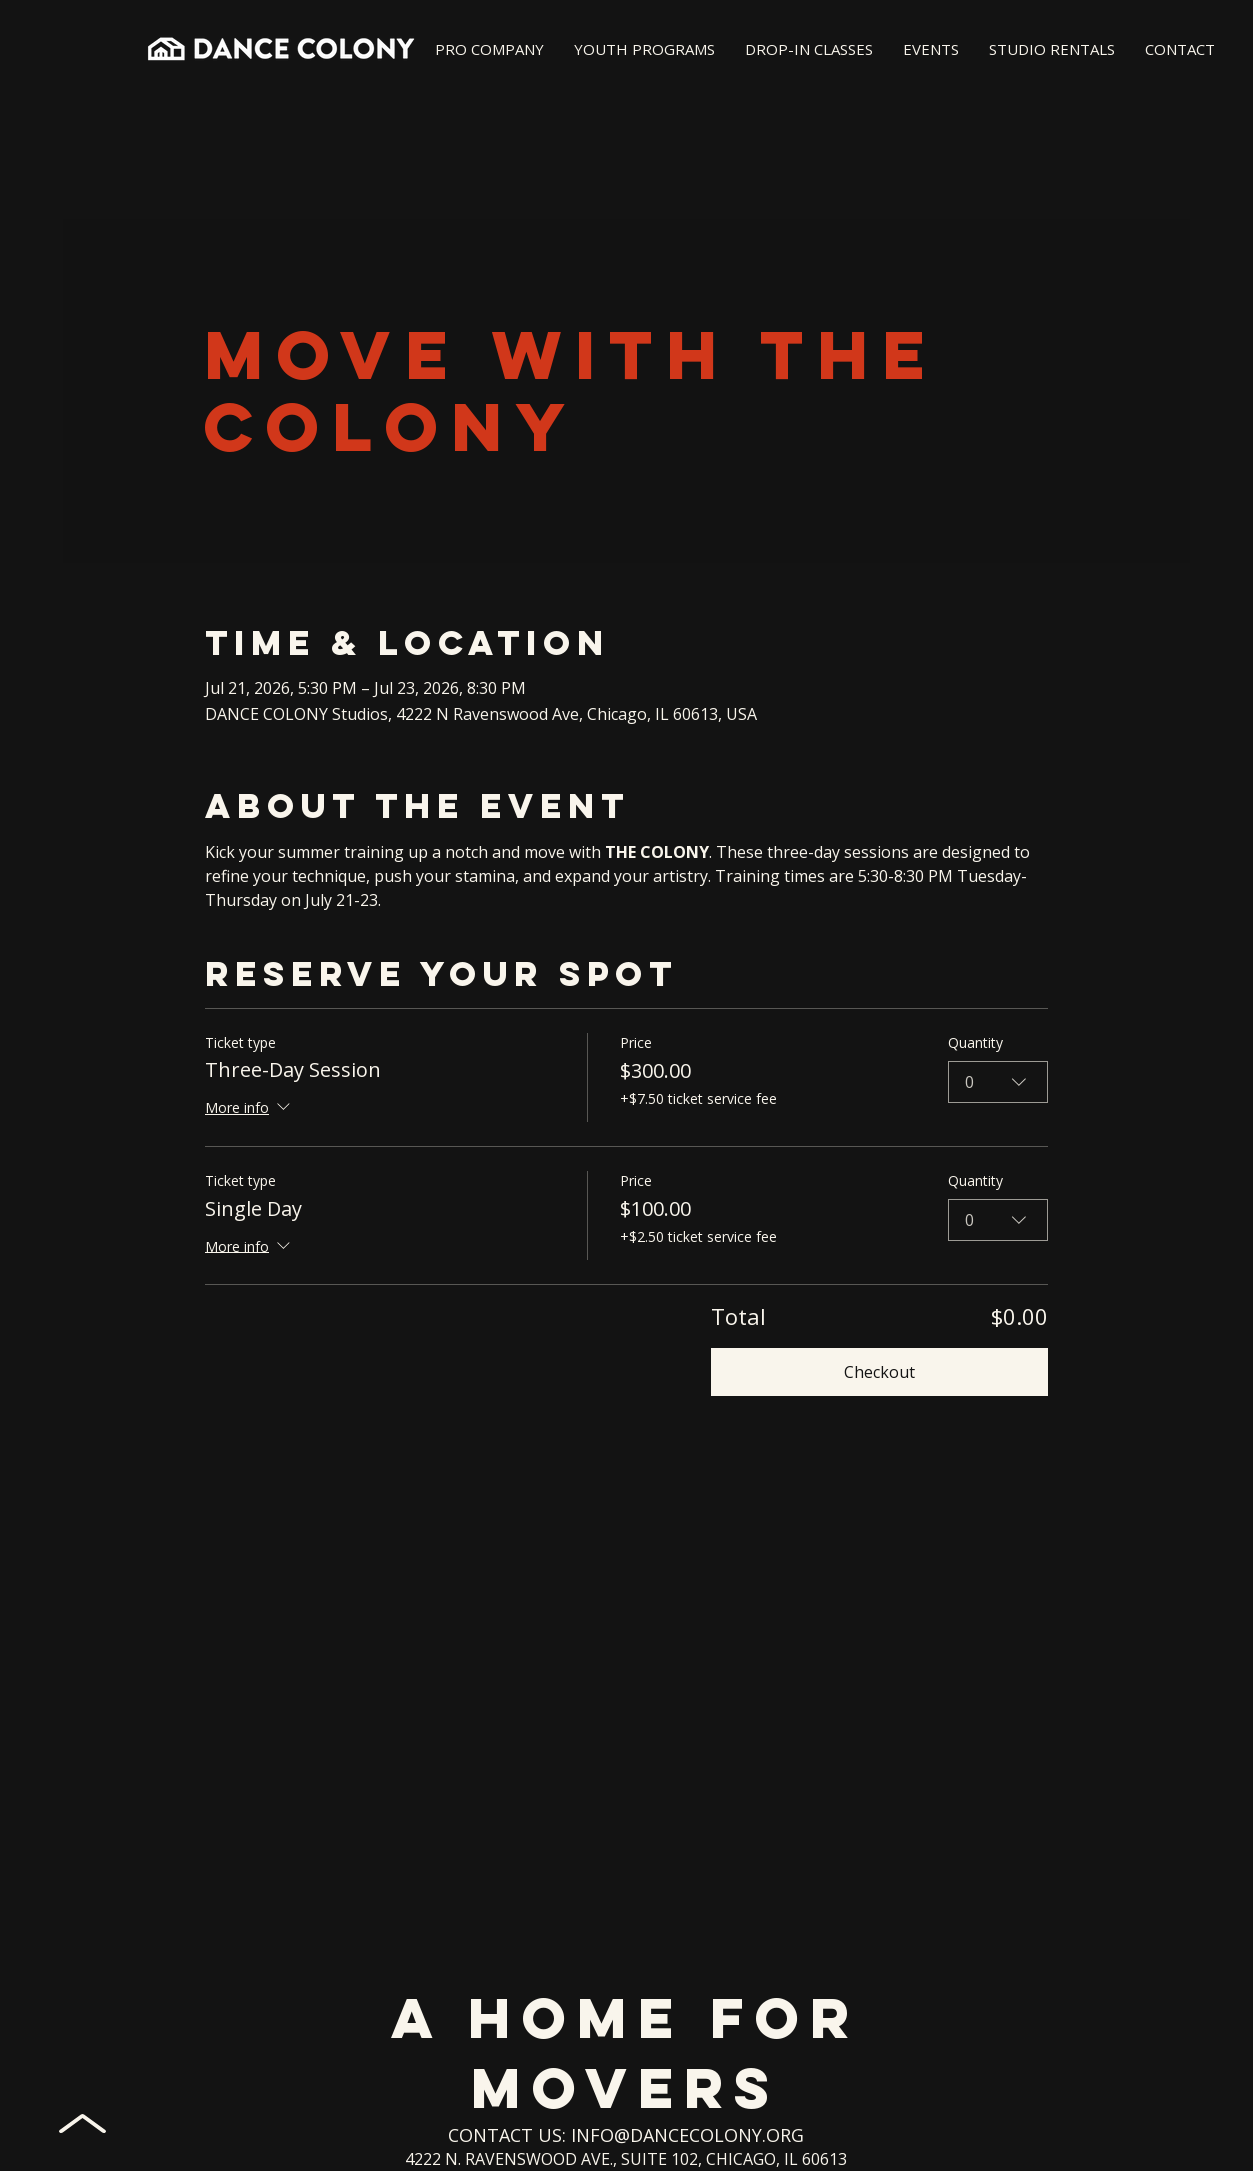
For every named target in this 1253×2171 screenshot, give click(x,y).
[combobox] (998, 1081)
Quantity (975, 1042)
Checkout (879, 1372)
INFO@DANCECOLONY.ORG (687, 2135)
